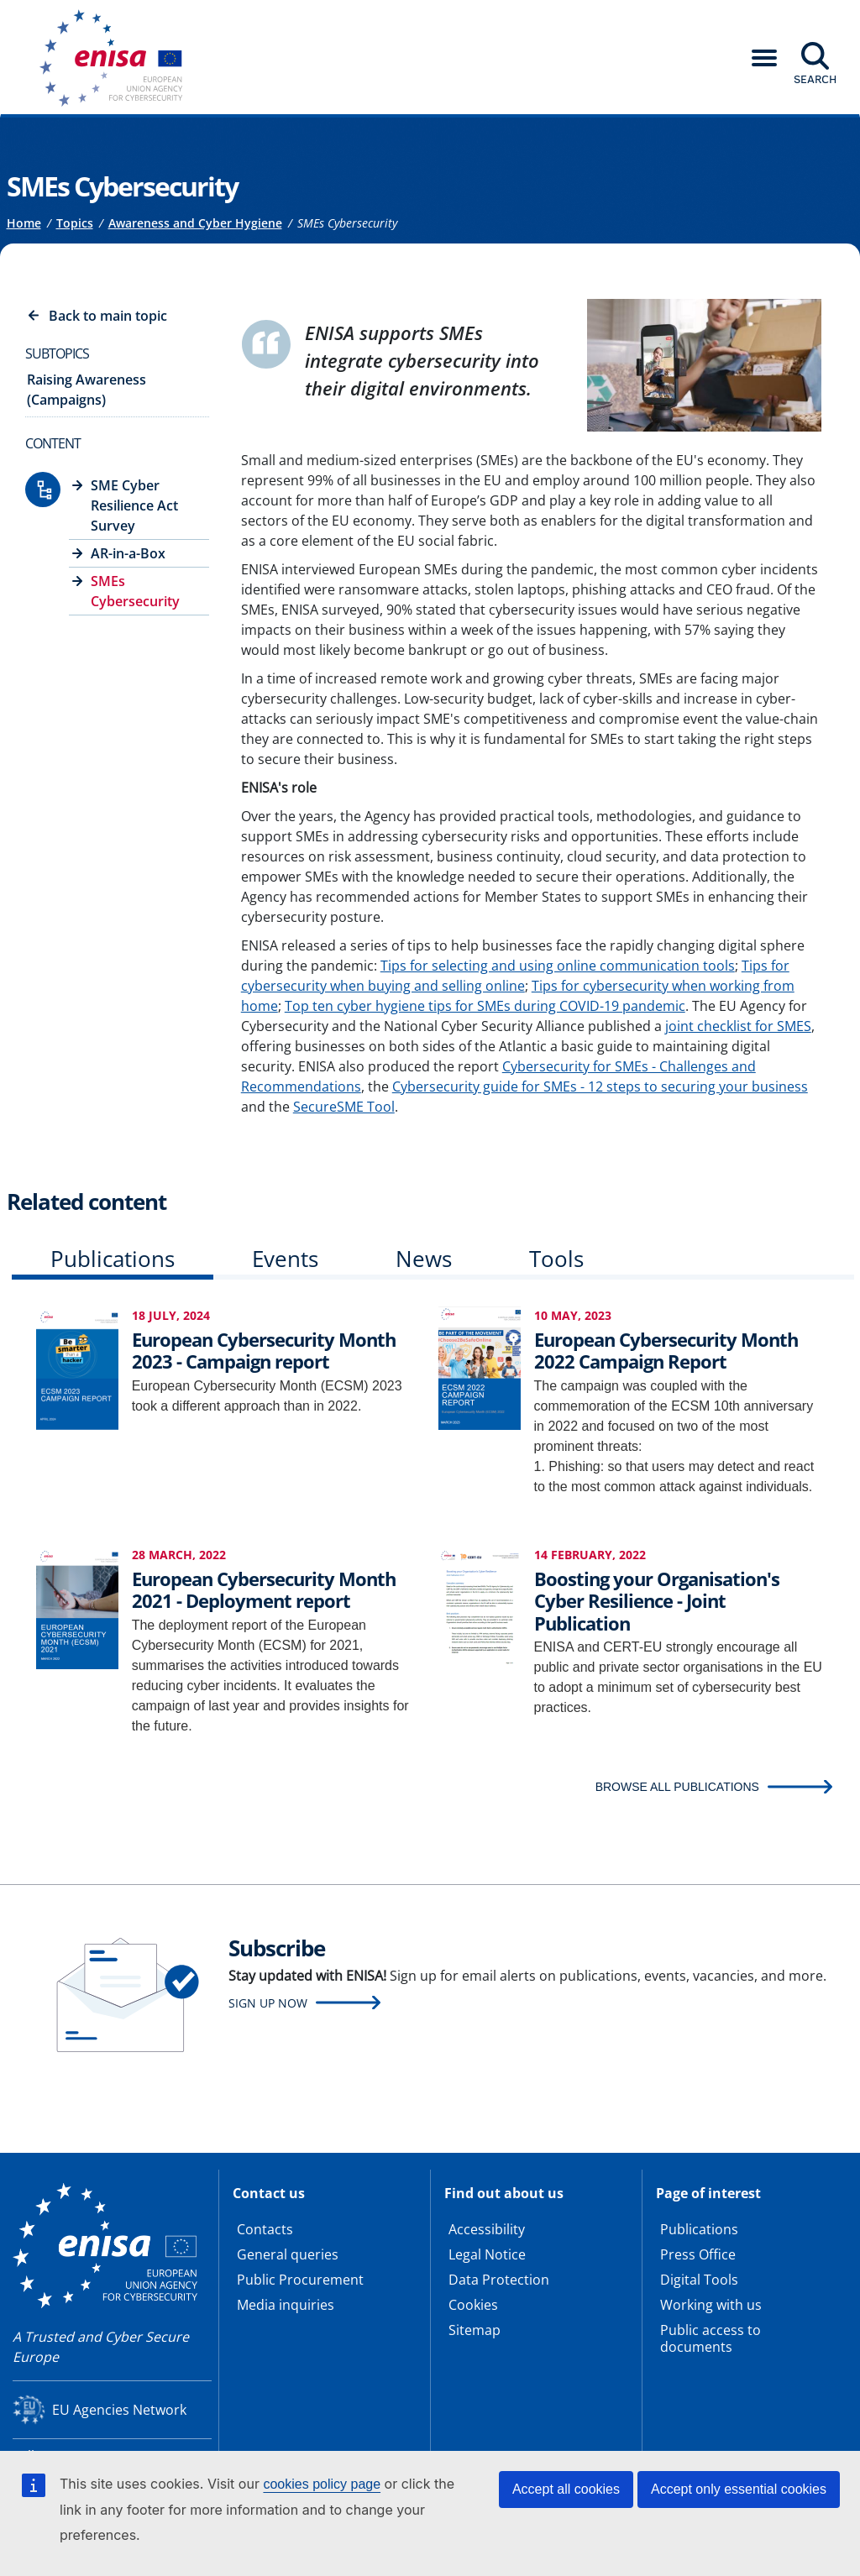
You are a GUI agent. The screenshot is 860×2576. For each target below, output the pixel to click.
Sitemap (474, 2330)
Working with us (711, 2305)
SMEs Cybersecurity (135, 591)
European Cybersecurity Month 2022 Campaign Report (666, 1350)
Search (815, 79)
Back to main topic (108, 315)
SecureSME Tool (344, 1106)
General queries (287, 2254)
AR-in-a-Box (128, 553)
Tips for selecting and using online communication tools (557, 965)
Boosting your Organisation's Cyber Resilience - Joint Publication (656, 1601)
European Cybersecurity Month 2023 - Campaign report (264, 1350)
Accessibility (486, 2229)
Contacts (265, 2229)
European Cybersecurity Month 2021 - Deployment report (264, 1589)
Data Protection (498, 2279)
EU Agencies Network (119, 2410)
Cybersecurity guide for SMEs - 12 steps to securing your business (600, 1086)
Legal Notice (487, 2254)
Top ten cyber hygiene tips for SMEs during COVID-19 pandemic (485, 1006)
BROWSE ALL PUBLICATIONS (677, 1786)
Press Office (698, 2254)
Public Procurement (300, 2279)
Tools (556, 1258)
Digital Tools (699, 2279)
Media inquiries (285, 2305)
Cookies (473, 2305)
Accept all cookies (566, 2489)
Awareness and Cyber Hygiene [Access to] (195, 223)
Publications (112, 1258)
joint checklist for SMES (738, 1026)
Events (285, 1258)
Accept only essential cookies (738, 2489)
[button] (764, 58)
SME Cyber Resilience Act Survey (134, 505)
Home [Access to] (24, 223)
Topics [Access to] (74, 223)
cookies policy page (321, 2484)
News (424, 1258)
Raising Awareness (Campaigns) (86, 389)
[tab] (112, 1262)
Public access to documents (710, 2338)
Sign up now (267, 2003)
